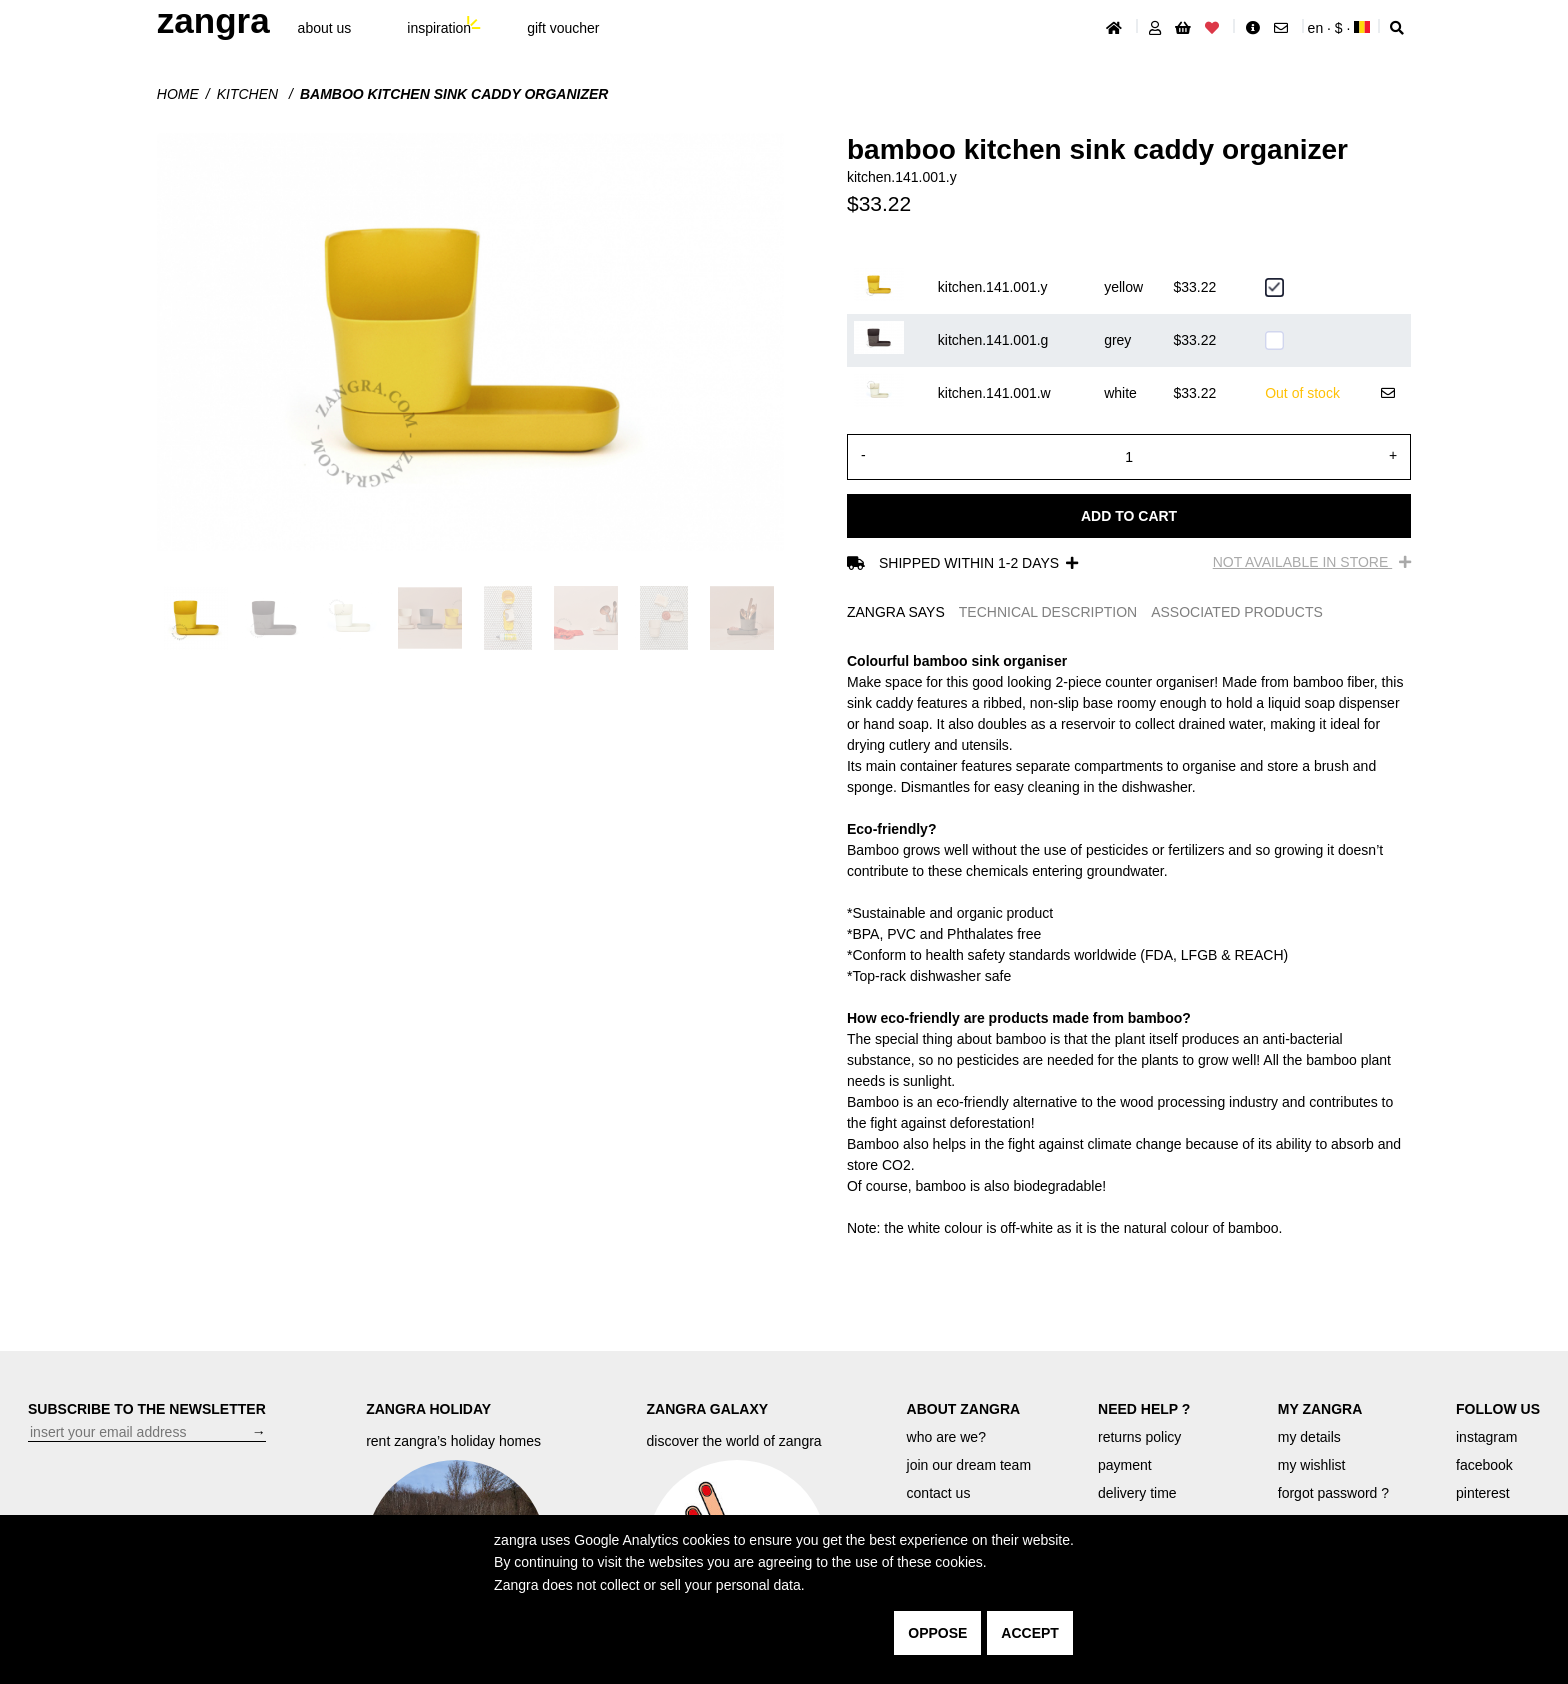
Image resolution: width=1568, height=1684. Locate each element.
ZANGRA (213, 20)
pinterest (1483, 1493)
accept (1030, 1633)
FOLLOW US (1498, 1409)
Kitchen (249, 94)
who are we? (946, 1437)
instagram (1486, 1437)
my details (1309, 1437)
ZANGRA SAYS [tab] (896, 612)
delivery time (1137, 1493)
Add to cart (1129, 516)
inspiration (439, 28)
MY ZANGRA (1320, 1409)
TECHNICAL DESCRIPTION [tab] (1048, 612)
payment (1125, 1465)
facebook (1484, 1465)
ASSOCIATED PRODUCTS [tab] (1237, 612)
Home (178, 94)
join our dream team (969, 1465)
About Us (325, 28)
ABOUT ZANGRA (964, 1409)
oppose (937, 1633)
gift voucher (563, 28)
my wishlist (1312, 1465)
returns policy (1139, 1437)
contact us (939, 1493)
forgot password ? (1333, 1493)
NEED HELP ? (1144, 1409)
